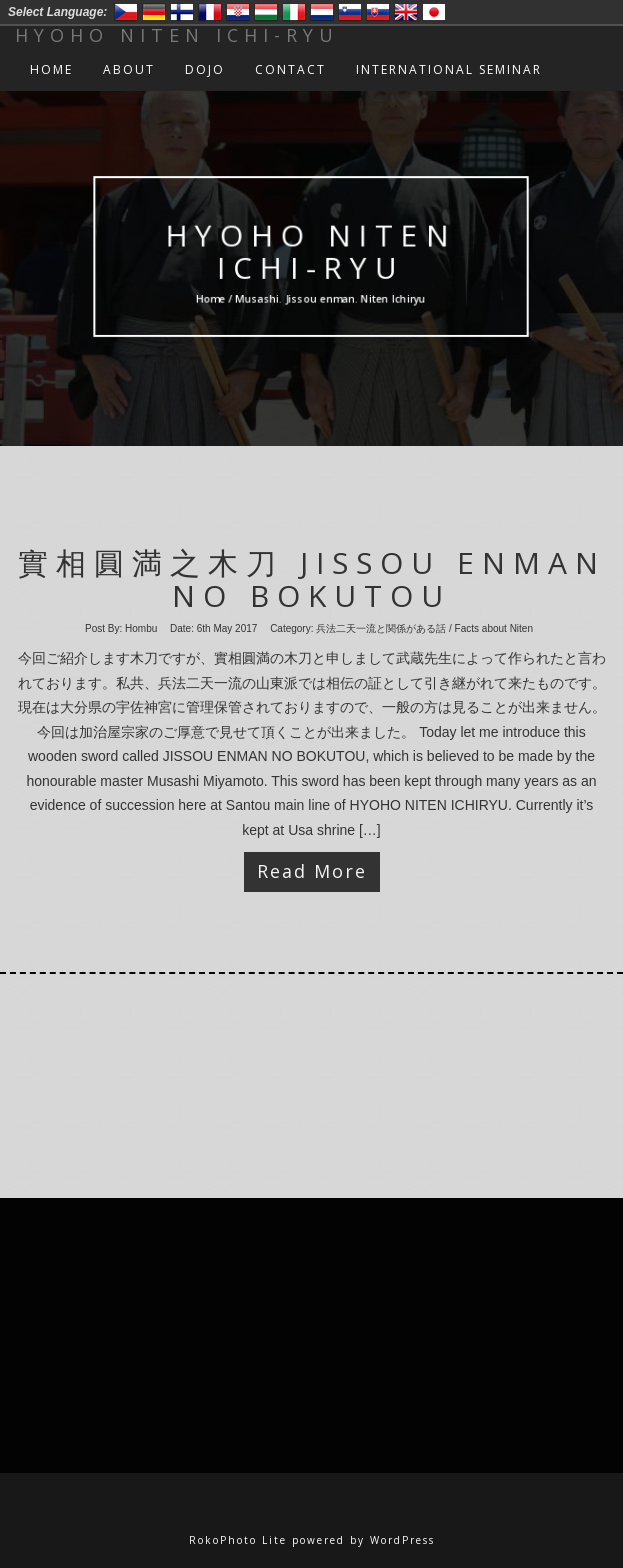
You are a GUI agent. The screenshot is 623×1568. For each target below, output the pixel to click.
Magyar (266, 12)
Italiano (294, 12)
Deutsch (154, 12)
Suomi (182, 12)
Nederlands (322, 12)
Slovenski (350, 12)
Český (126, 12)
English (406, 12)
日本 (434, 12)
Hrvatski (238, 12)
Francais (210, 12)
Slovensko (378, 12)
